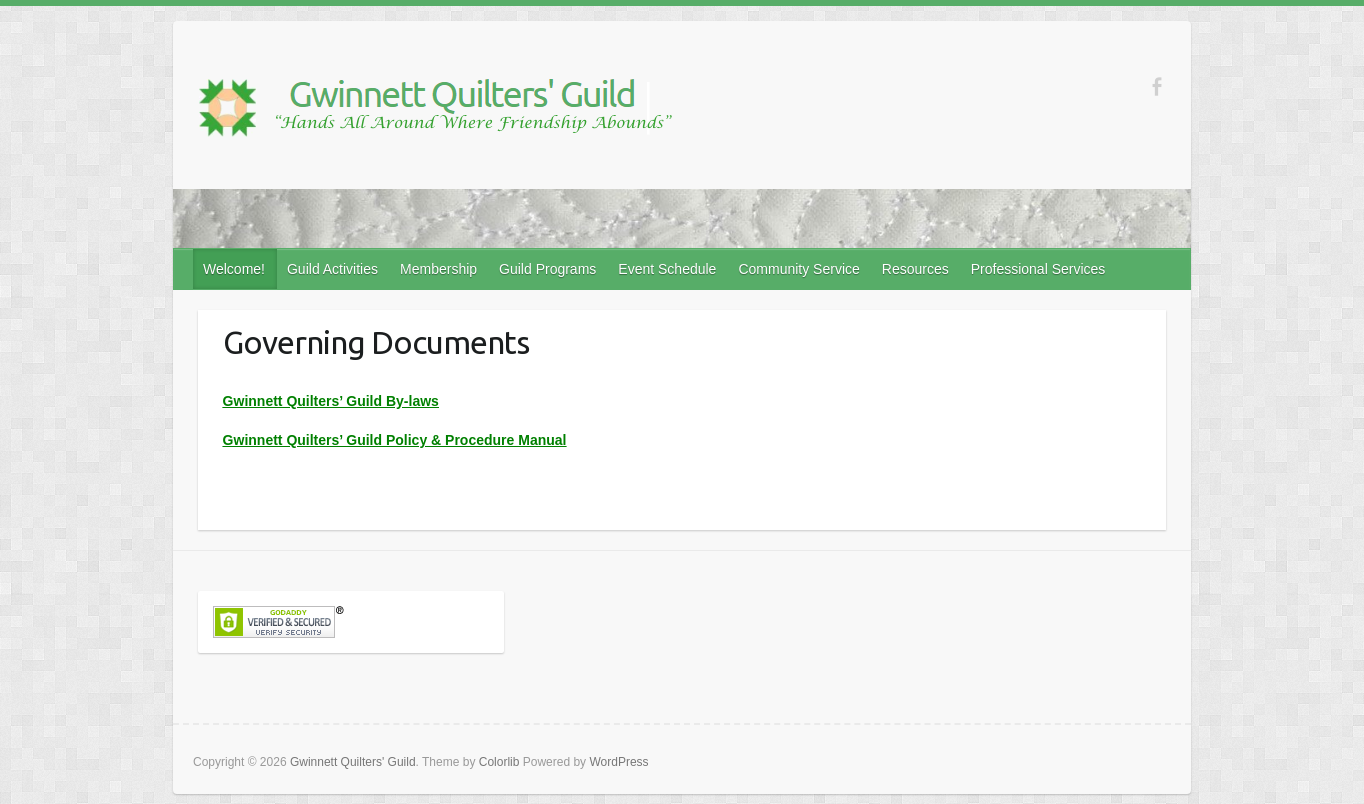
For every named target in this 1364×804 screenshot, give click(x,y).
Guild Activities (332, 269)
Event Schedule (667, 269)
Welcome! (234, 269)
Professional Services (1038, 269)
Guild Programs (547, 269)
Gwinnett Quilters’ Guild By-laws (331, 401)
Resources (915, 269)
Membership (438, 269)
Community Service (798, 269)
